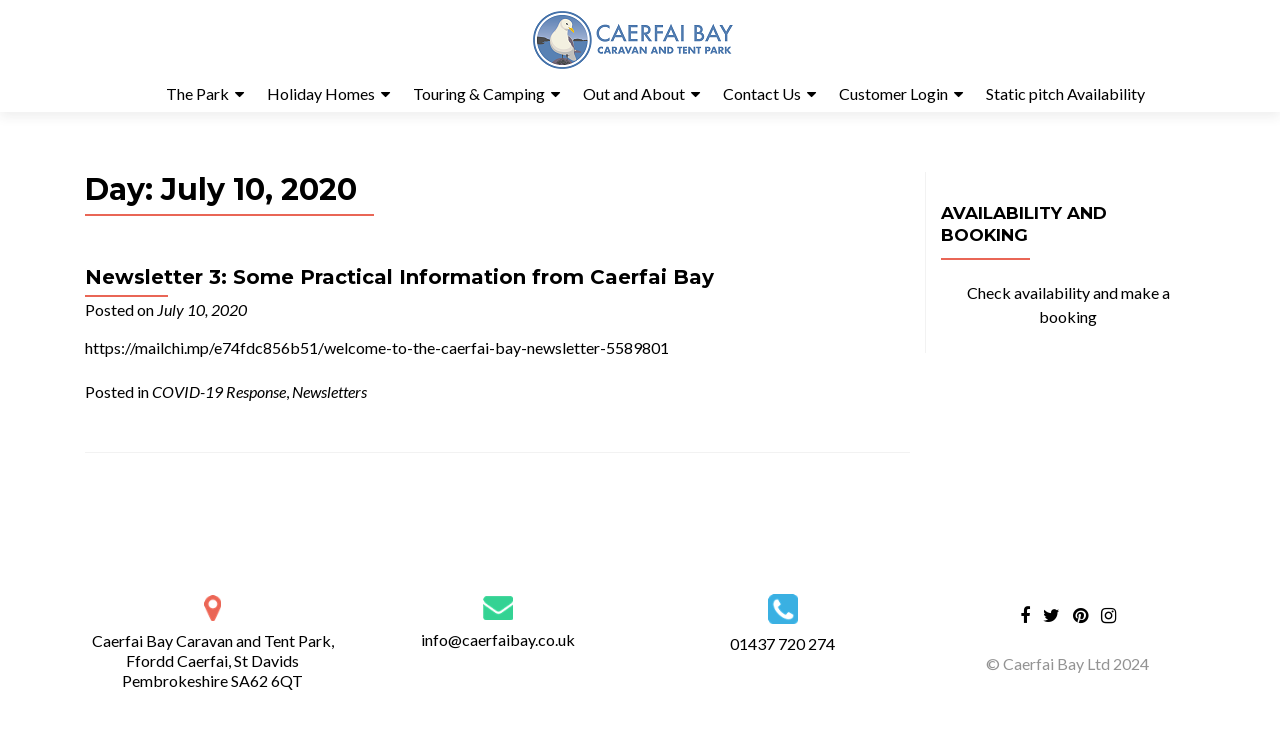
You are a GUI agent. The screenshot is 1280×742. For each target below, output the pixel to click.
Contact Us (762, 93)
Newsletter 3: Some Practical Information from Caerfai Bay (399, 277)
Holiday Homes (321, 93)
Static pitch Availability (1065, 93)
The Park (197, 93)
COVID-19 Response (219, 391)
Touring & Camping (479, 93)
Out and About (634, 93)
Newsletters (329, 391)
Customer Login (893, 93)
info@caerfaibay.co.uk (498, 639)
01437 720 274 (782, 643)
